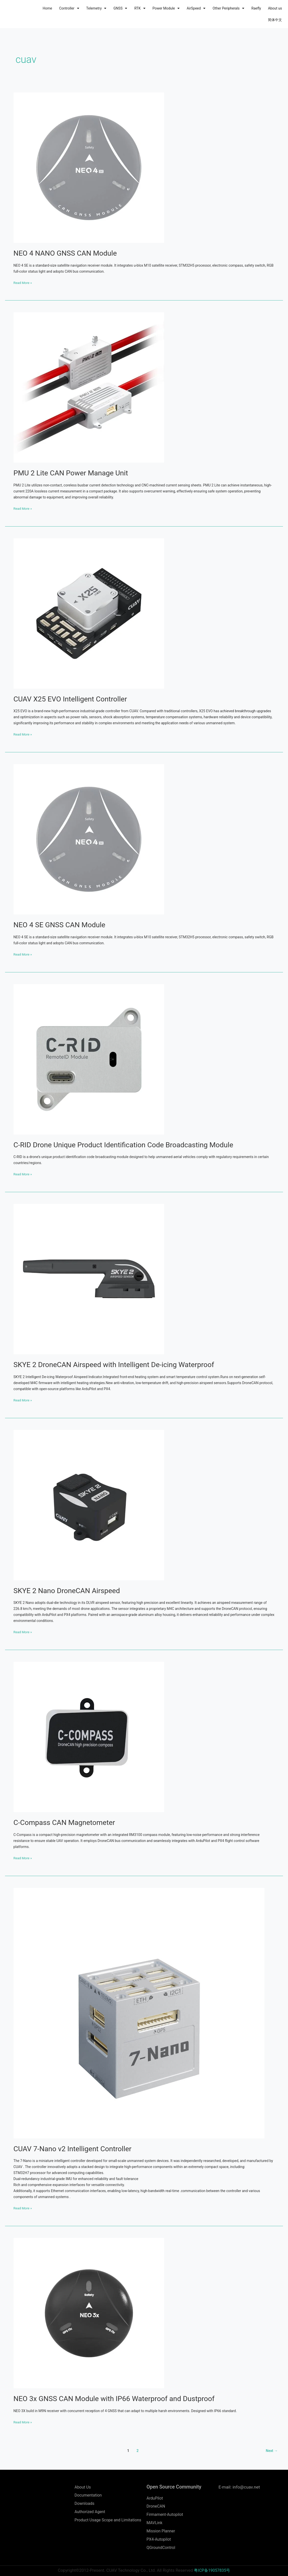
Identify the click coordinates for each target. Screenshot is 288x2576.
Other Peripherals (228, 8)
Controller (69, 8)
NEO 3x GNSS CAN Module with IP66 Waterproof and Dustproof (120, 2394)
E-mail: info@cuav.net (240, 2482)
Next (271, 2445)
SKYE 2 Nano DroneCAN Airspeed (70, 1587)
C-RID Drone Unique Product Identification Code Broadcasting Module (129, 1142)
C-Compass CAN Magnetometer (67, 1818)
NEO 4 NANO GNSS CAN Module (68, 253)
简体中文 (275, 20)
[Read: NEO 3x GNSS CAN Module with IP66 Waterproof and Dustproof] (89, 2308)
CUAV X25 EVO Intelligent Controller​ (73, 697)
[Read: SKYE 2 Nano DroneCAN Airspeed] (89, 1502)
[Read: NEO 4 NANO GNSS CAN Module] (89, 167)
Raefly (256, 8)
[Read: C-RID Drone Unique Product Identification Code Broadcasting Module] (89, 1057)
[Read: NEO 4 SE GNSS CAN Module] (89, 838)
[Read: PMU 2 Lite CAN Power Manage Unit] (89, 387)
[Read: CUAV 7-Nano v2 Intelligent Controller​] (139, 2009)
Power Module (166, 8)
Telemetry (96, 8)
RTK (139, 8)
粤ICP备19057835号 (212, 2568)
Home (47, 8)
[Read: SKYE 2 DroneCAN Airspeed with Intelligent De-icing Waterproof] (89, 1276)
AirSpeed (196, 8)
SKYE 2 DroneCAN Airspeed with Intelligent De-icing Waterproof (119, 1362)
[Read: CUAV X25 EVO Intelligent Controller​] (89, 612)
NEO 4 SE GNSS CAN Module (62, 923)
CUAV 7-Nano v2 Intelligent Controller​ (76, 2144)
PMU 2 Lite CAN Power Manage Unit (74, 472)
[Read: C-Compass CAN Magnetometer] (89, 1733)
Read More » (23, 281)
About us (275, 8)
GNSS (120, 8)
